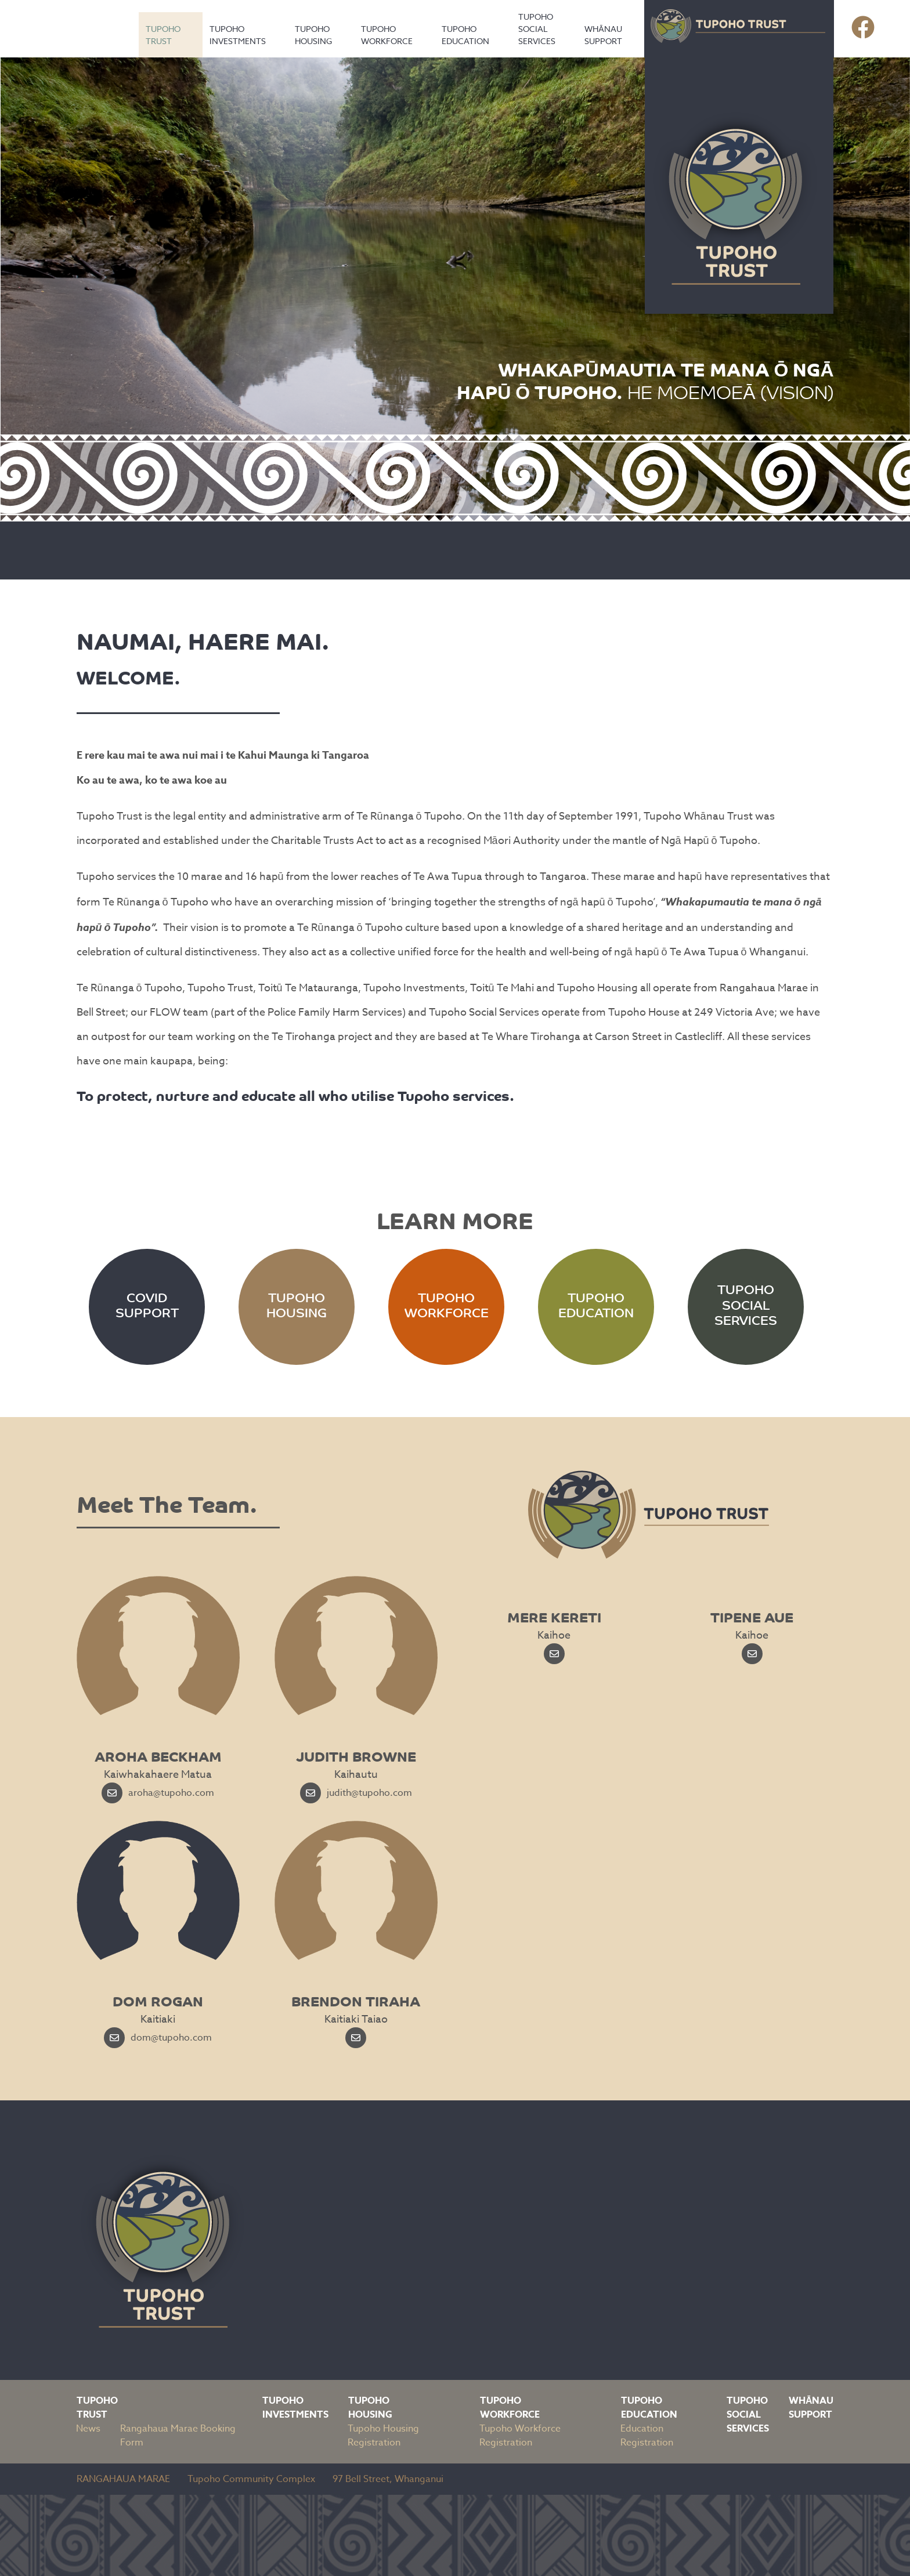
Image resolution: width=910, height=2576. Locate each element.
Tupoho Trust (163, 34)
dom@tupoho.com (158, 2037)
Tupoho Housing (313, 34)
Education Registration (646, 2436)
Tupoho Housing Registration (383, 2436)
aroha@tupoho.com (158, 1792)
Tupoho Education (465, 34)
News (88, 2429)
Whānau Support (603, 34)
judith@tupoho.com (356, 1792)
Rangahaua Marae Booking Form (178, 2436)
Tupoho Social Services (536, 28)
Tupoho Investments (238, 34)
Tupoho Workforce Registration (520, 2436)
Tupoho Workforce (387, 34)
